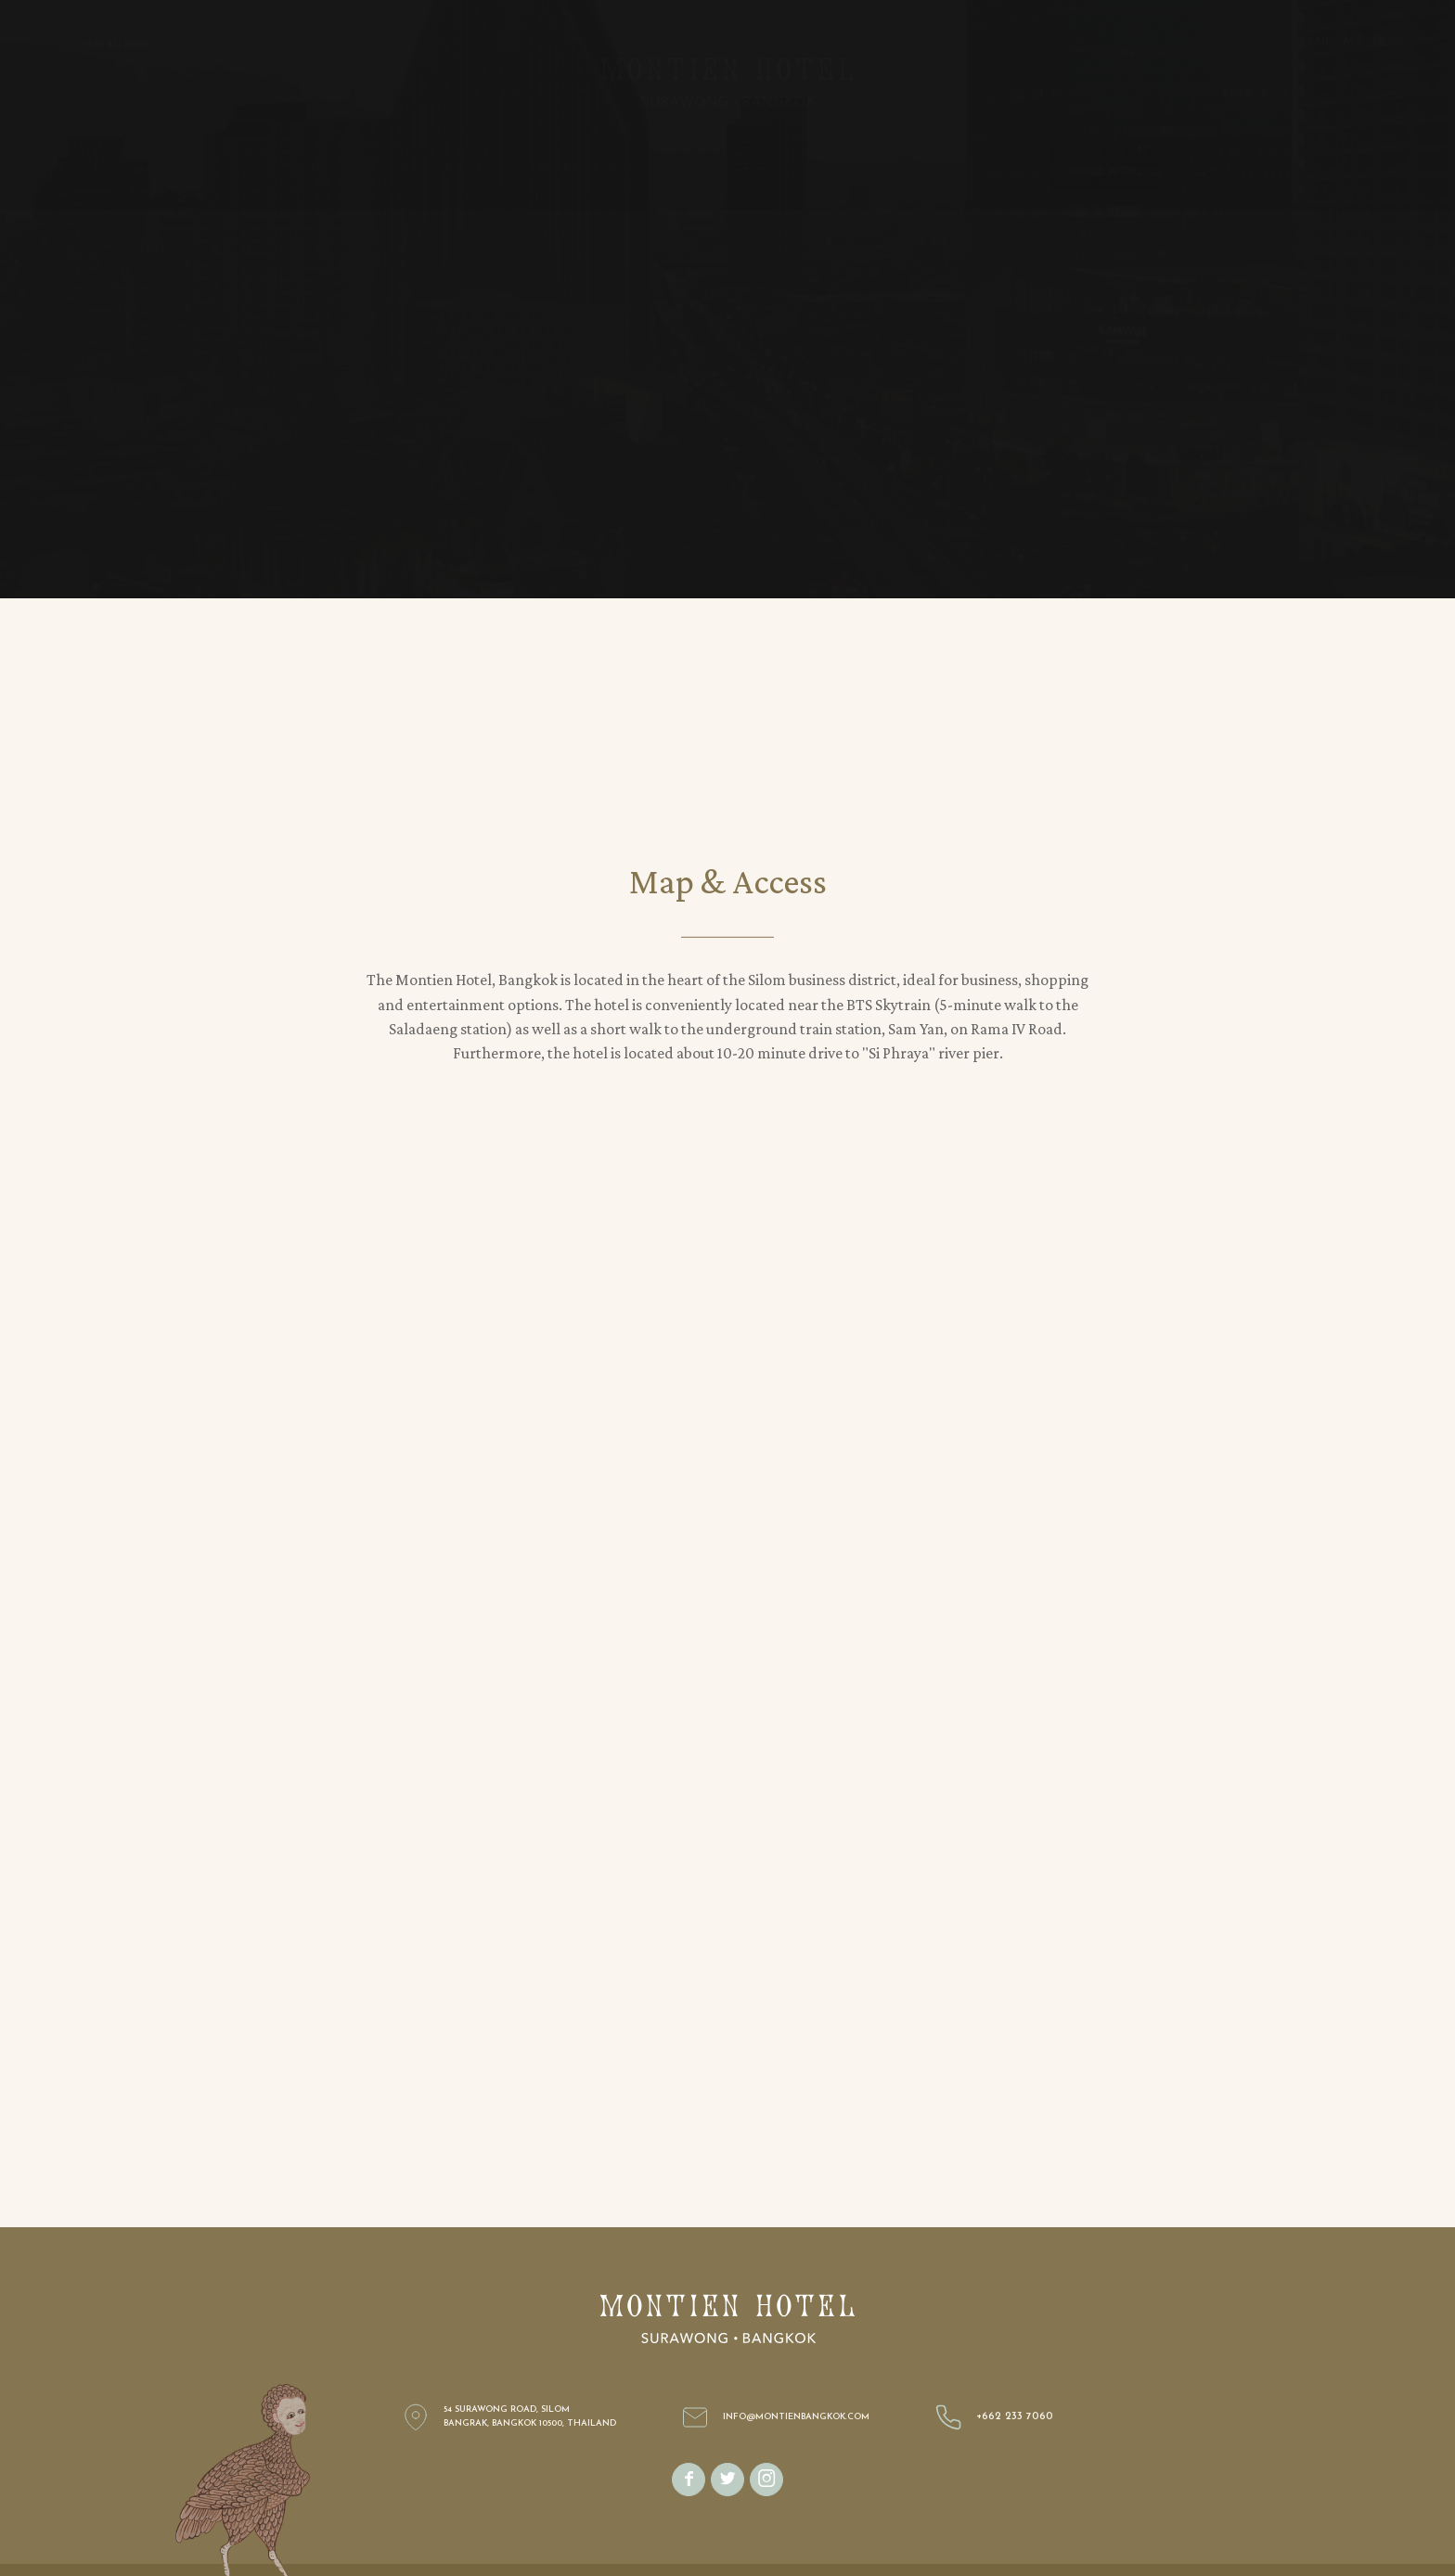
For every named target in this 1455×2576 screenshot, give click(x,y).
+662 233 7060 (1014, 2417)
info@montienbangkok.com (796, 2417)
